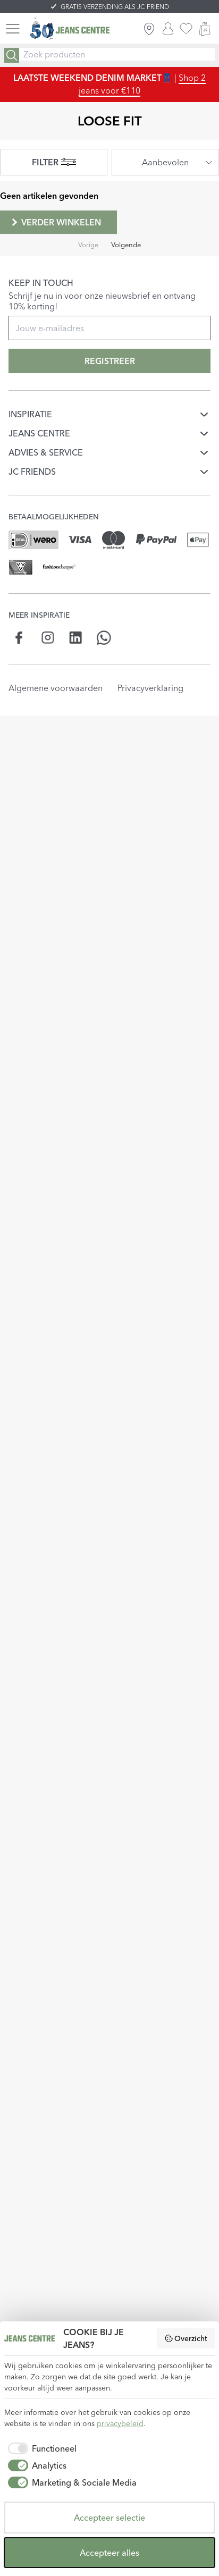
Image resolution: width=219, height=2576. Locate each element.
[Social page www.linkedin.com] (76, 637)
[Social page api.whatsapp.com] (104, 637)
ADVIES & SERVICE (46, 452)
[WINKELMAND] (204, 28)
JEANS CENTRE (39, 433)
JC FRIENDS (32, 471)
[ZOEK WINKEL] (149, 29)
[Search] (11, 55)
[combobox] (165, 162)
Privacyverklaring (150, 688)
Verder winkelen (55, 222)
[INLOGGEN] (168, 29)
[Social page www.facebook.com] (19, 637)
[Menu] (13, 28)
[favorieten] (186, 29)
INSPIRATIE (30, 414)
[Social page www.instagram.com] (47, 637)
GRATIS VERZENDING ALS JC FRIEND (115, 7)
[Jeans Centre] (70, 29)
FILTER (54, 162)
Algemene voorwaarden (56, 688)
